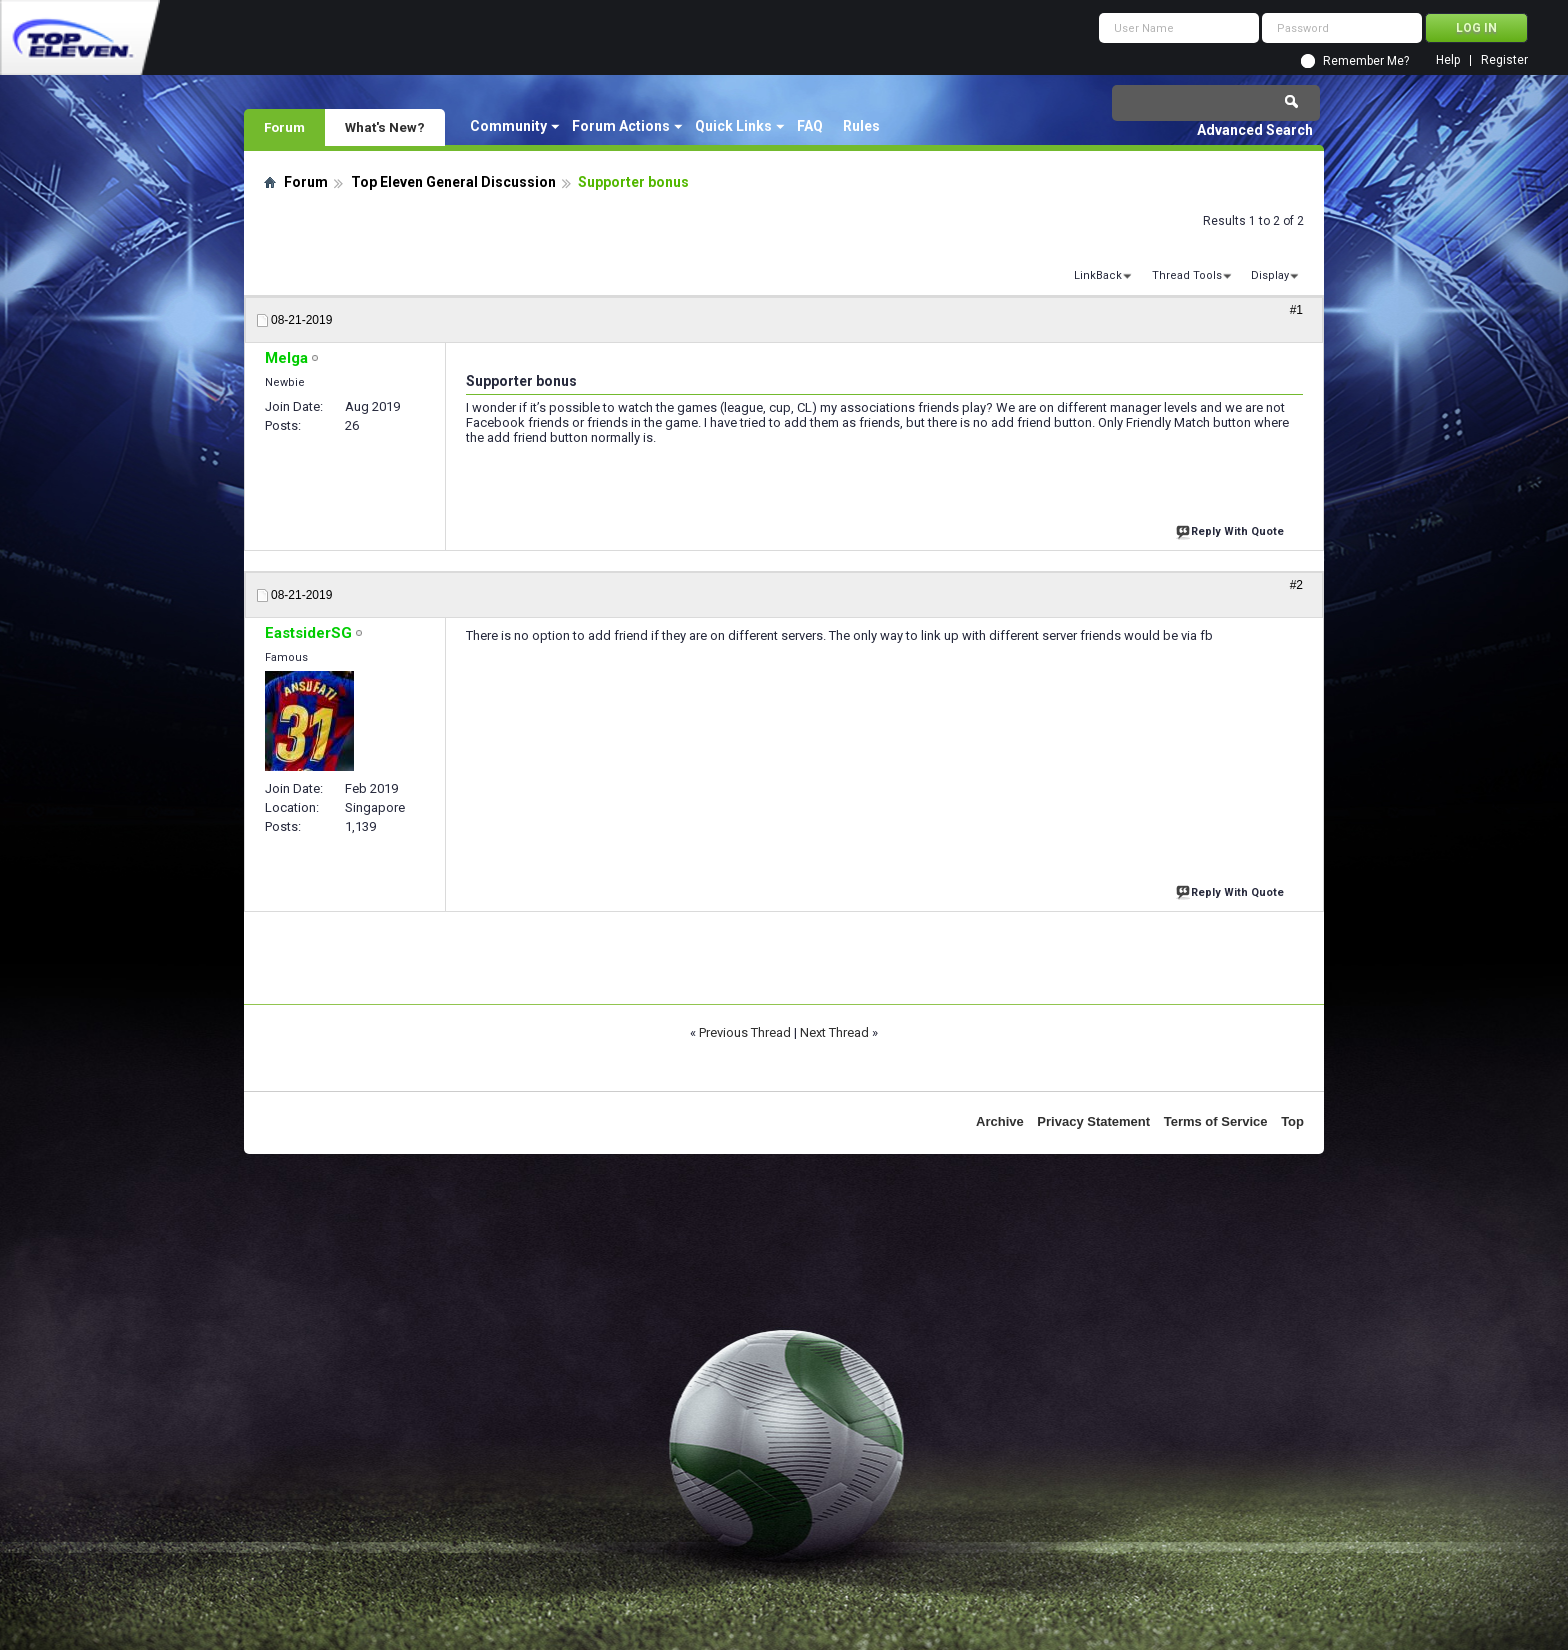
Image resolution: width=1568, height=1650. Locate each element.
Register (1504, 60)
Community (508, 126)
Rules (861, 126)
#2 (1296, 585)
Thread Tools (1187, 275)
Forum (284, 127)
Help (1448, 60)
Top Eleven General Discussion (453, 182)
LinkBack (1098, 275)
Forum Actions (621, 126)
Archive (1000, 1121)
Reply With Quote (1232, 529)
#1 (1296, 310)
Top (1292, 1121)
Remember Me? (1366, 61)
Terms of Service (1216, 1121)
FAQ (810, 126)
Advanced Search (1255, 130)
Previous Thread (745, 1032)
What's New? (385, 127)
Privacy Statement (1093, 1121)
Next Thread (834, 1032)
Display (1270, 275)
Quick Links (733, 126)
